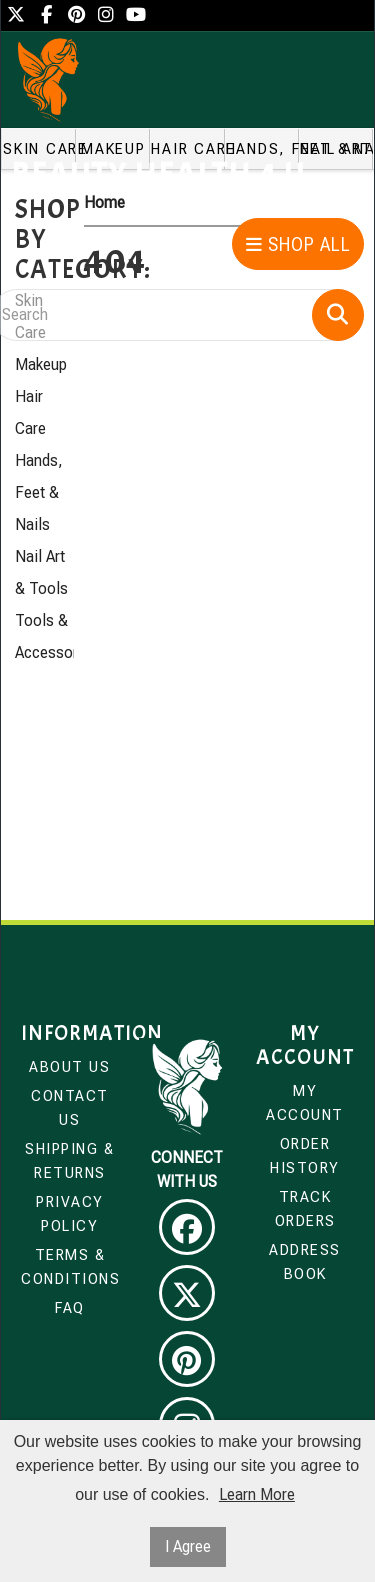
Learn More (257, 1494)
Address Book (305, 1262)
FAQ (70, 1308)
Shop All (298, 244)
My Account (305, 1103)
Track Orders (305, 1209)
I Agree (188, 1546)
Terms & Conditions (70, 1267)
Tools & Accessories (44, 636)
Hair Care (30, 412)
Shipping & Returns (69, 1161)
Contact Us (70, 1108)
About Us (69, 1067)
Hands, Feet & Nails (39, 492)
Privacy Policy (70, 1214)
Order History (305, 1156)
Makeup (41, 364)
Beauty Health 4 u (158, 175)
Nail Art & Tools (41, 572)
